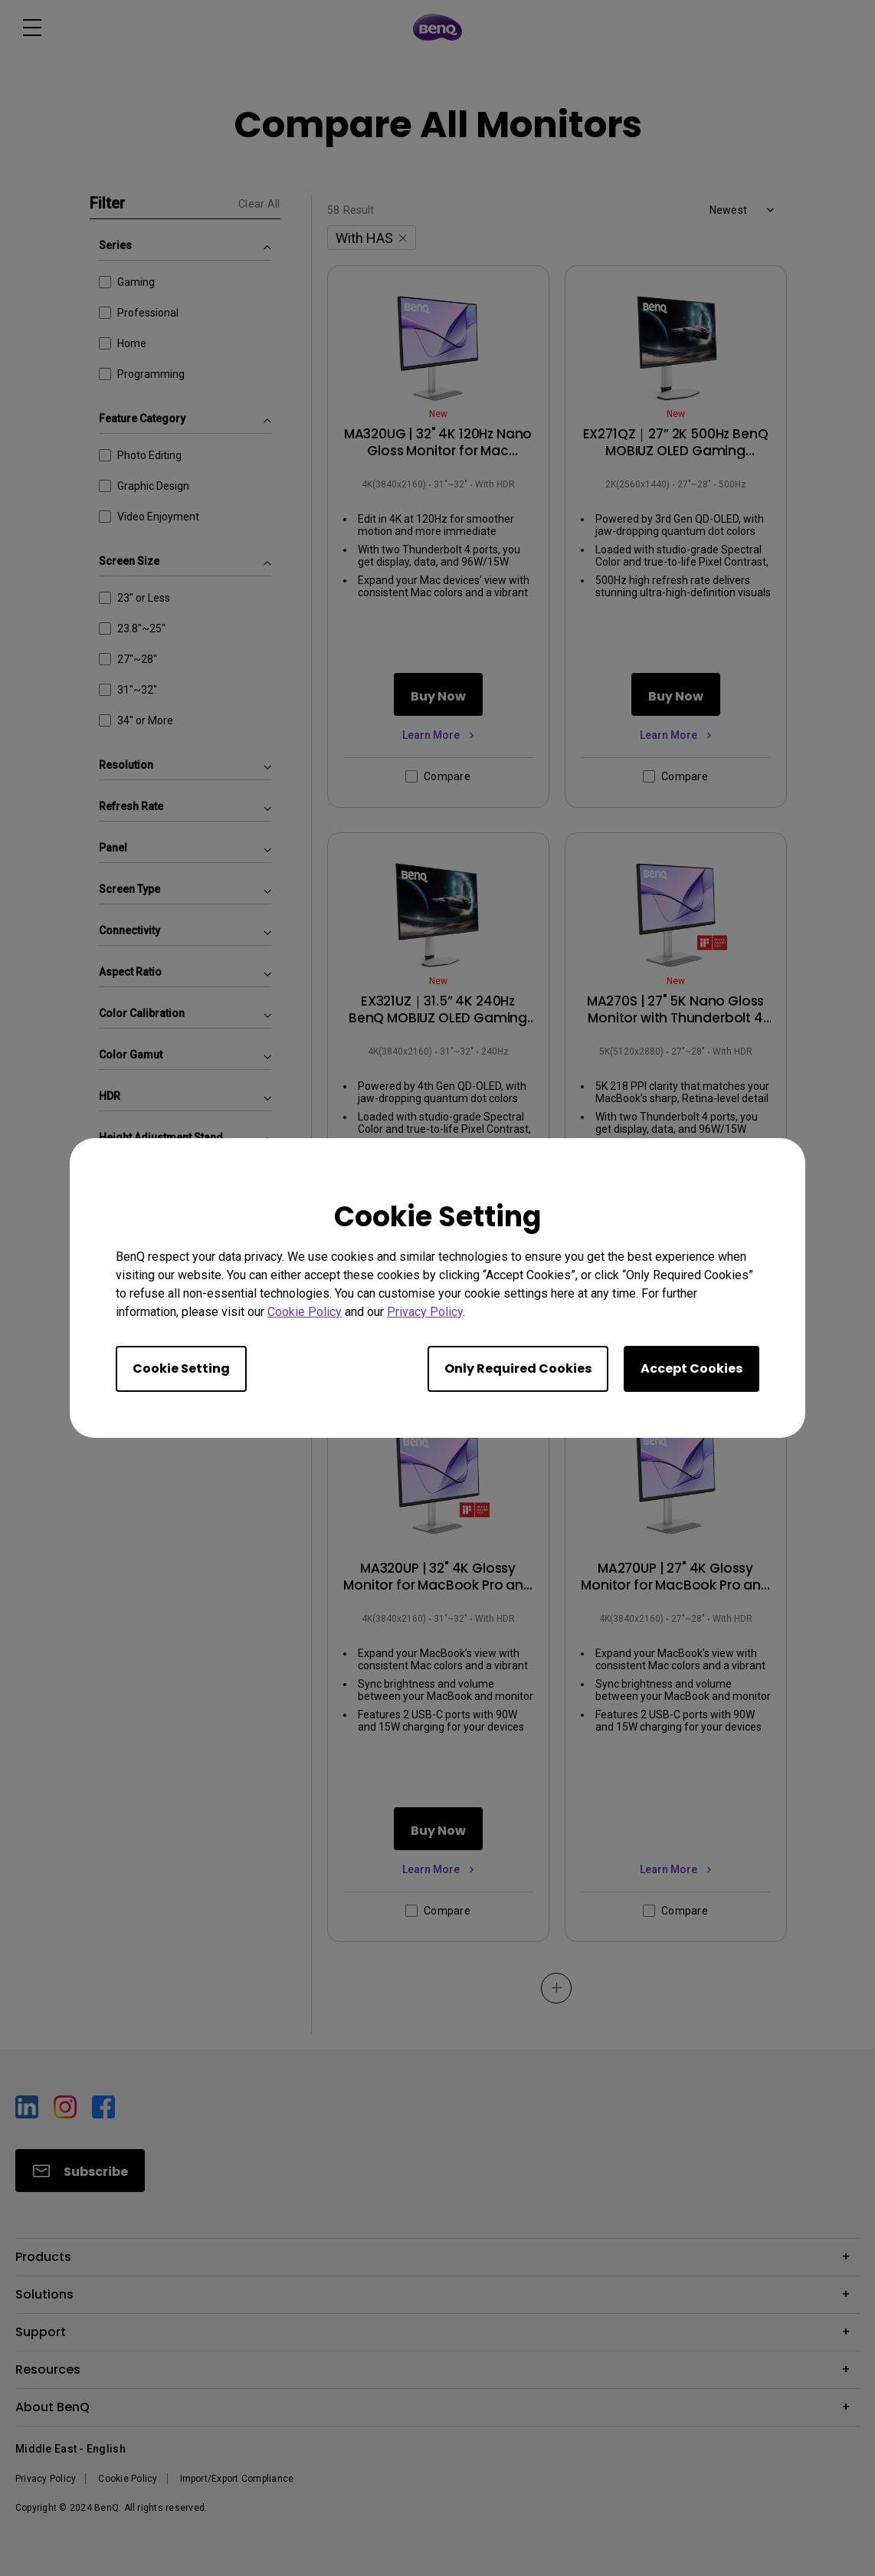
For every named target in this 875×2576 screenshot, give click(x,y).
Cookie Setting (181, 1368)
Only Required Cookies (518, 1368)
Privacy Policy (425, 1311)
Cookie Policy (304, 1311)
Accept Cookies (691, 1368)
